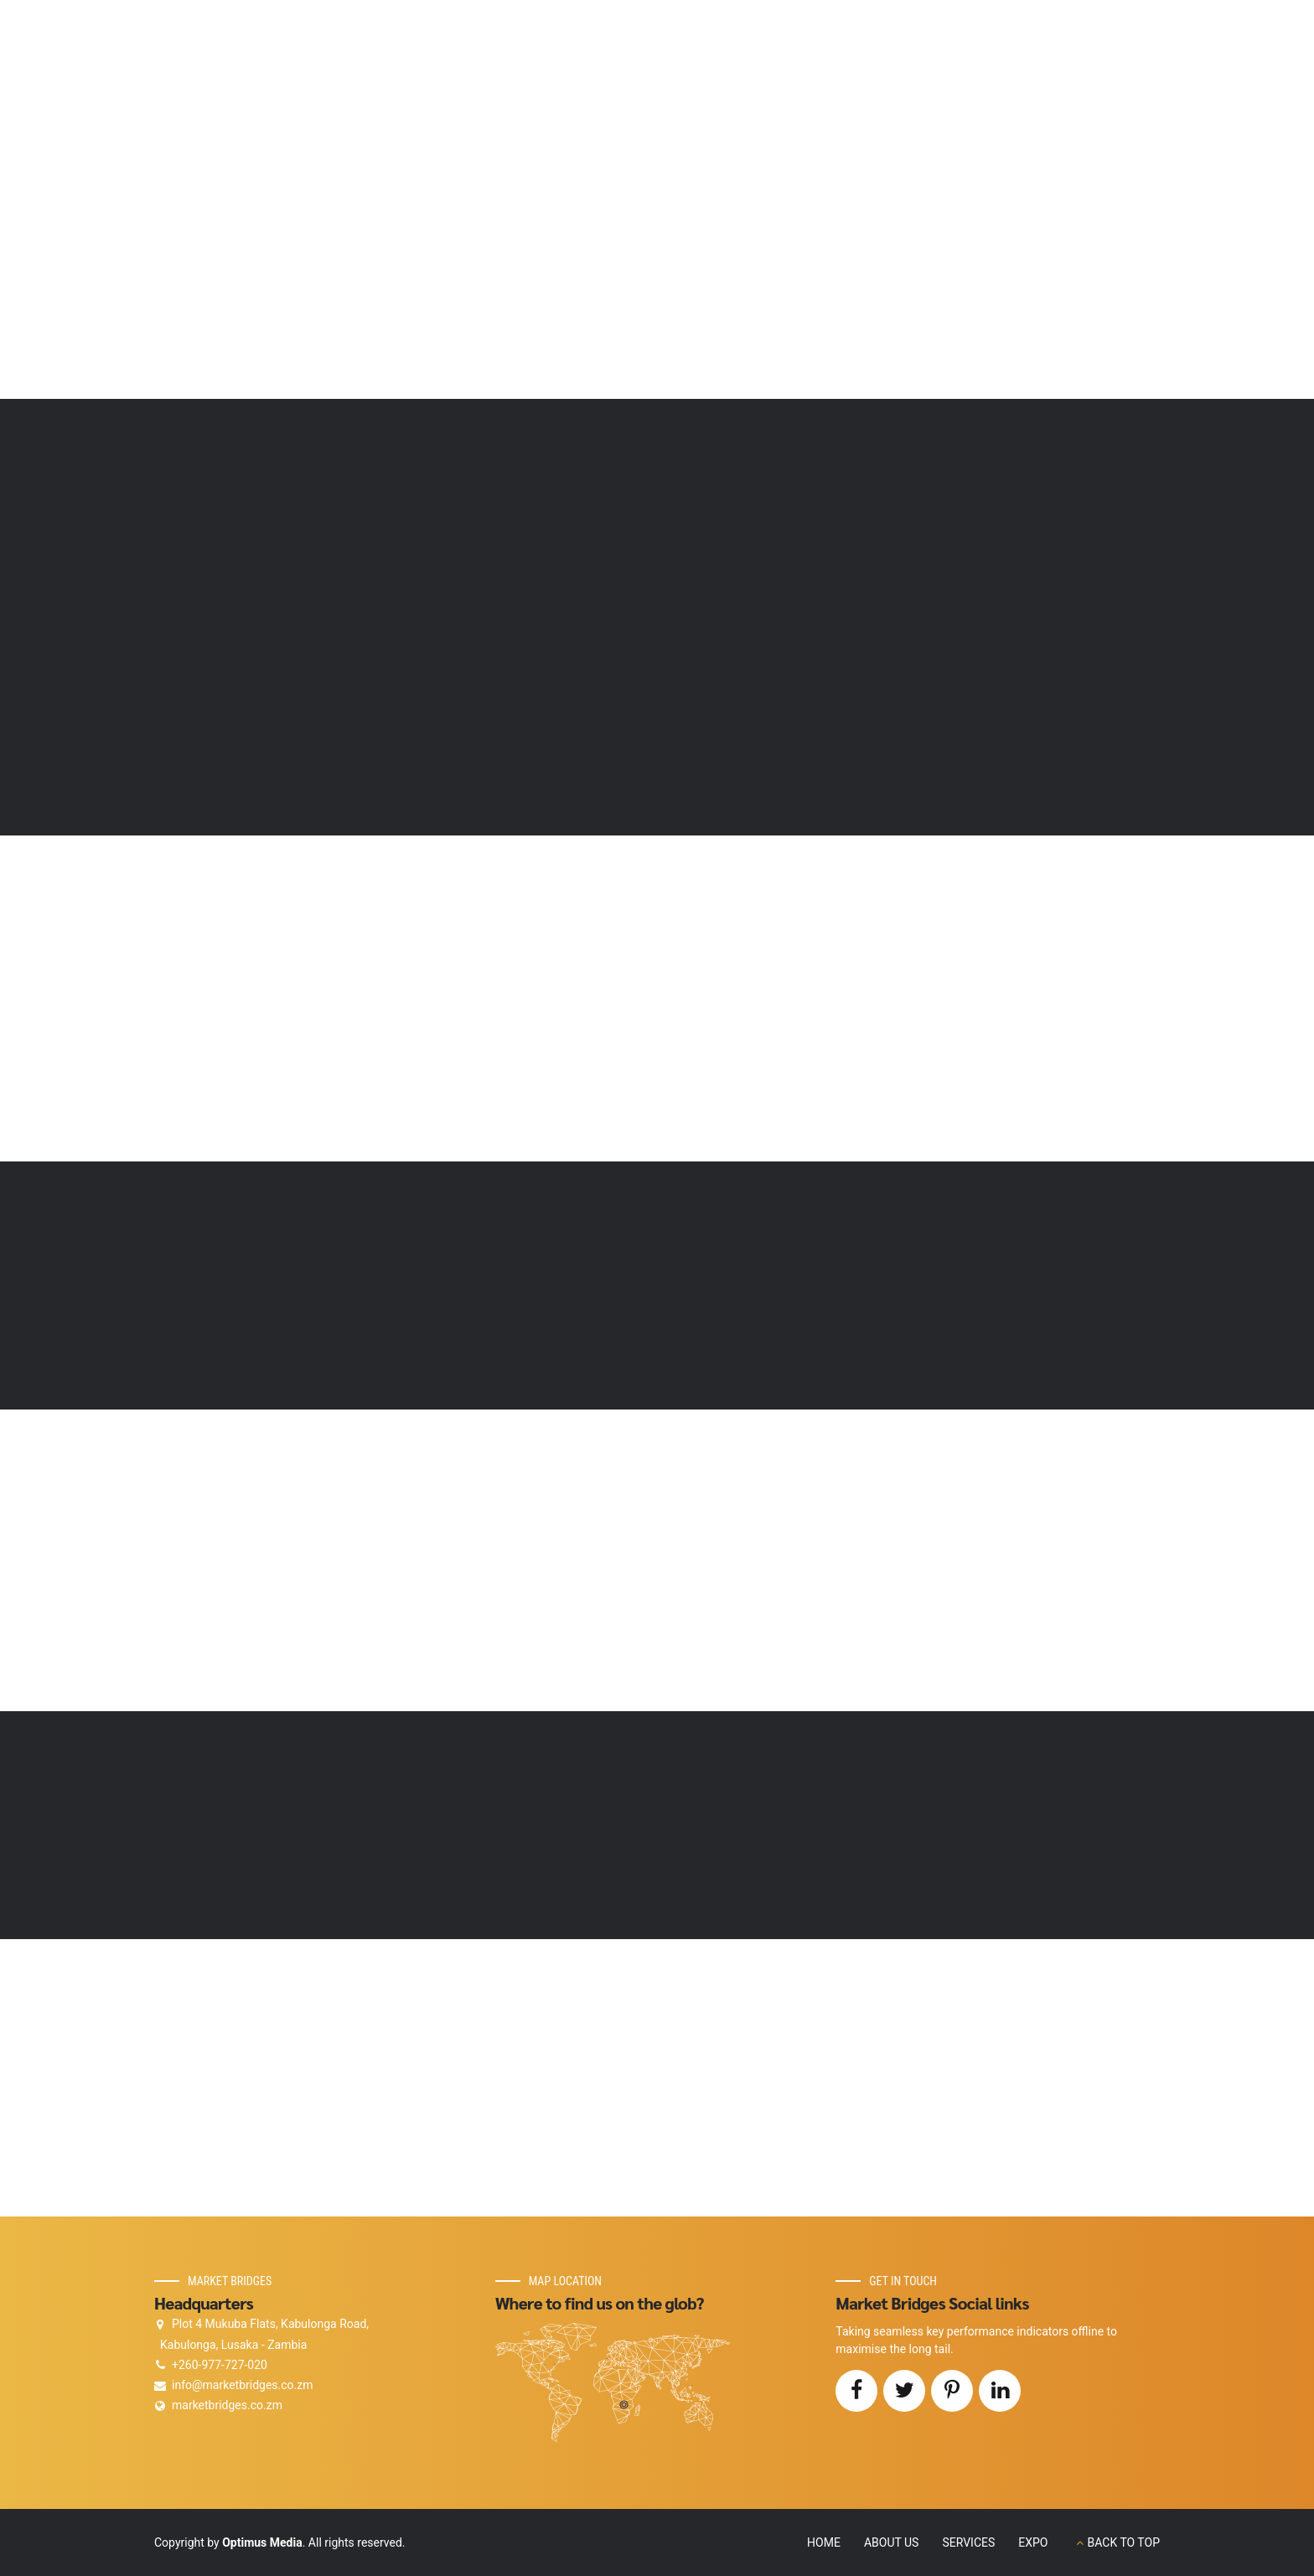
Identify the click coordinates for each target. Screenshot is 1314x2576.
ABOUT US (891, 2542)
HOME (824, 2542)
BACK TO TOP (1124, 2542)
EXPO (1033, 2542)
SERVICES (968, 2542)
